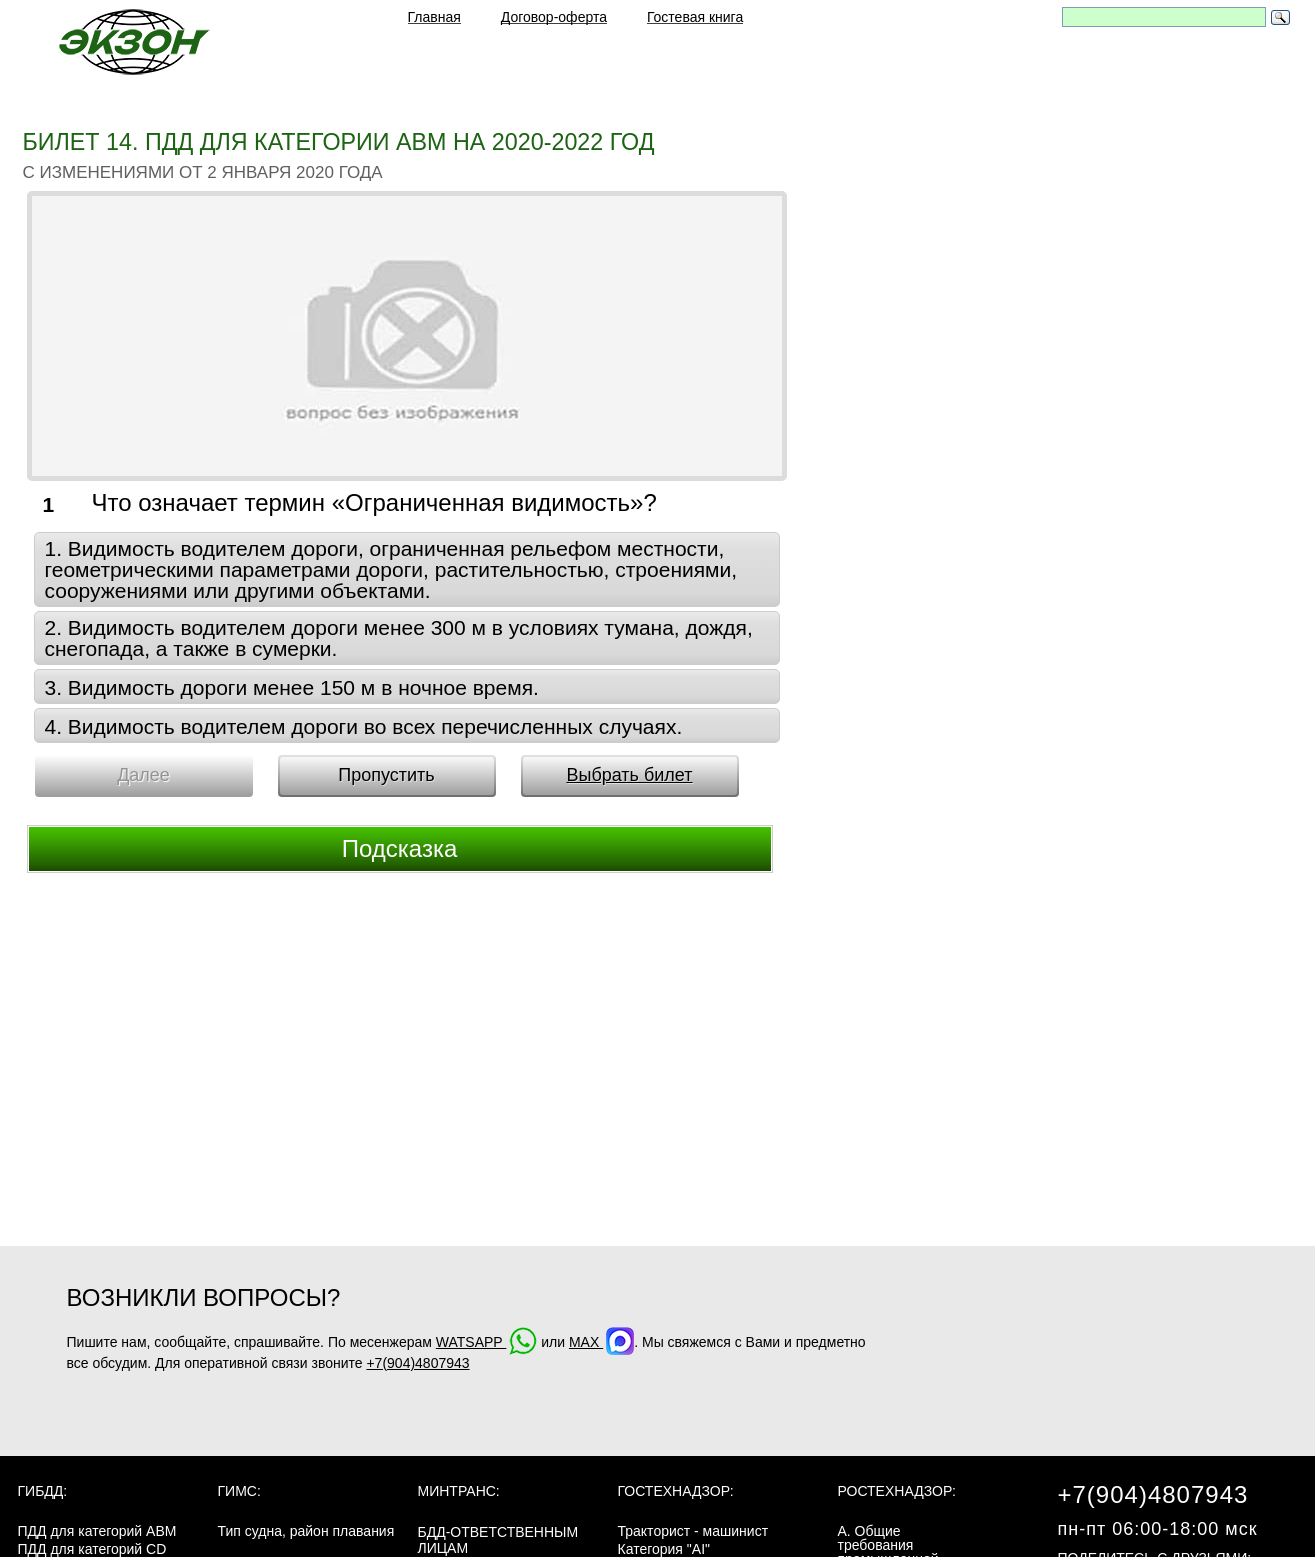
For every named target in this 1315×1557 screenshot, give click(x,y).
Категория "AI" (664, 1549)
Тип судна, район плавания (306, 1531)
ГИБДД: (43, 1491)
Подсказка (400, 848)
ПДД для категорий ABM (97, 1531)
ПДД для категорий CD (92, 1549)
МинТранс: (459, 1491)
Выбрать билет (629, 775)
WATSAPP (487, 1342)
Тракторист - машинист (693, 1531)
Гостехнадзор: (676, 1491)
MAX (601, 1342)
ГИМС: (239, 1491)
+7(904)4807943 (417, 1363)
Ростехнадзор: (897, 1491)
